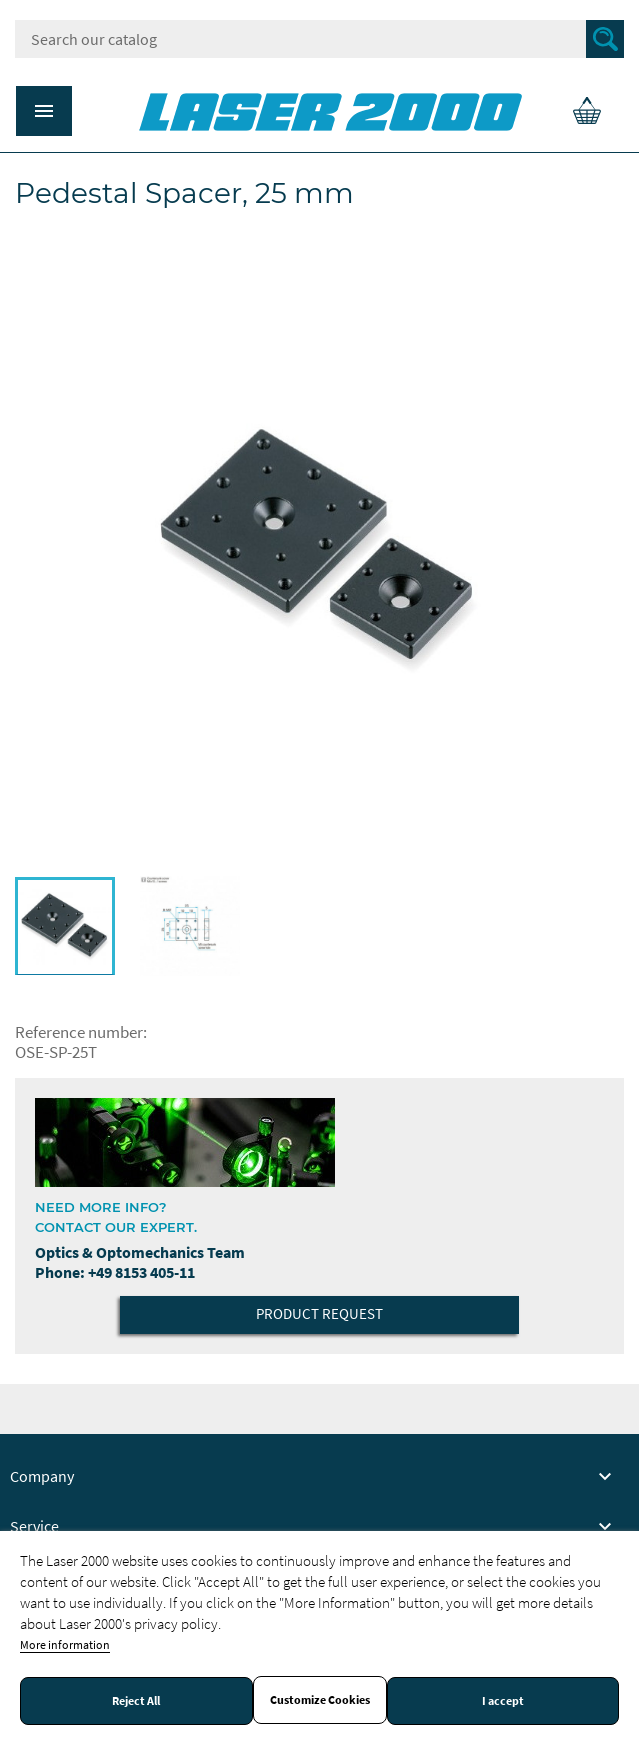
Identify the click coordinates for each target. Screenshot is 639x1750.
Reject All (136, 1701)
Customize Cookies (320, 1700)
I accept (503, 1701)
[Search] (319, 39)
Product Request (319, 1313)
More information (65, 1644)
